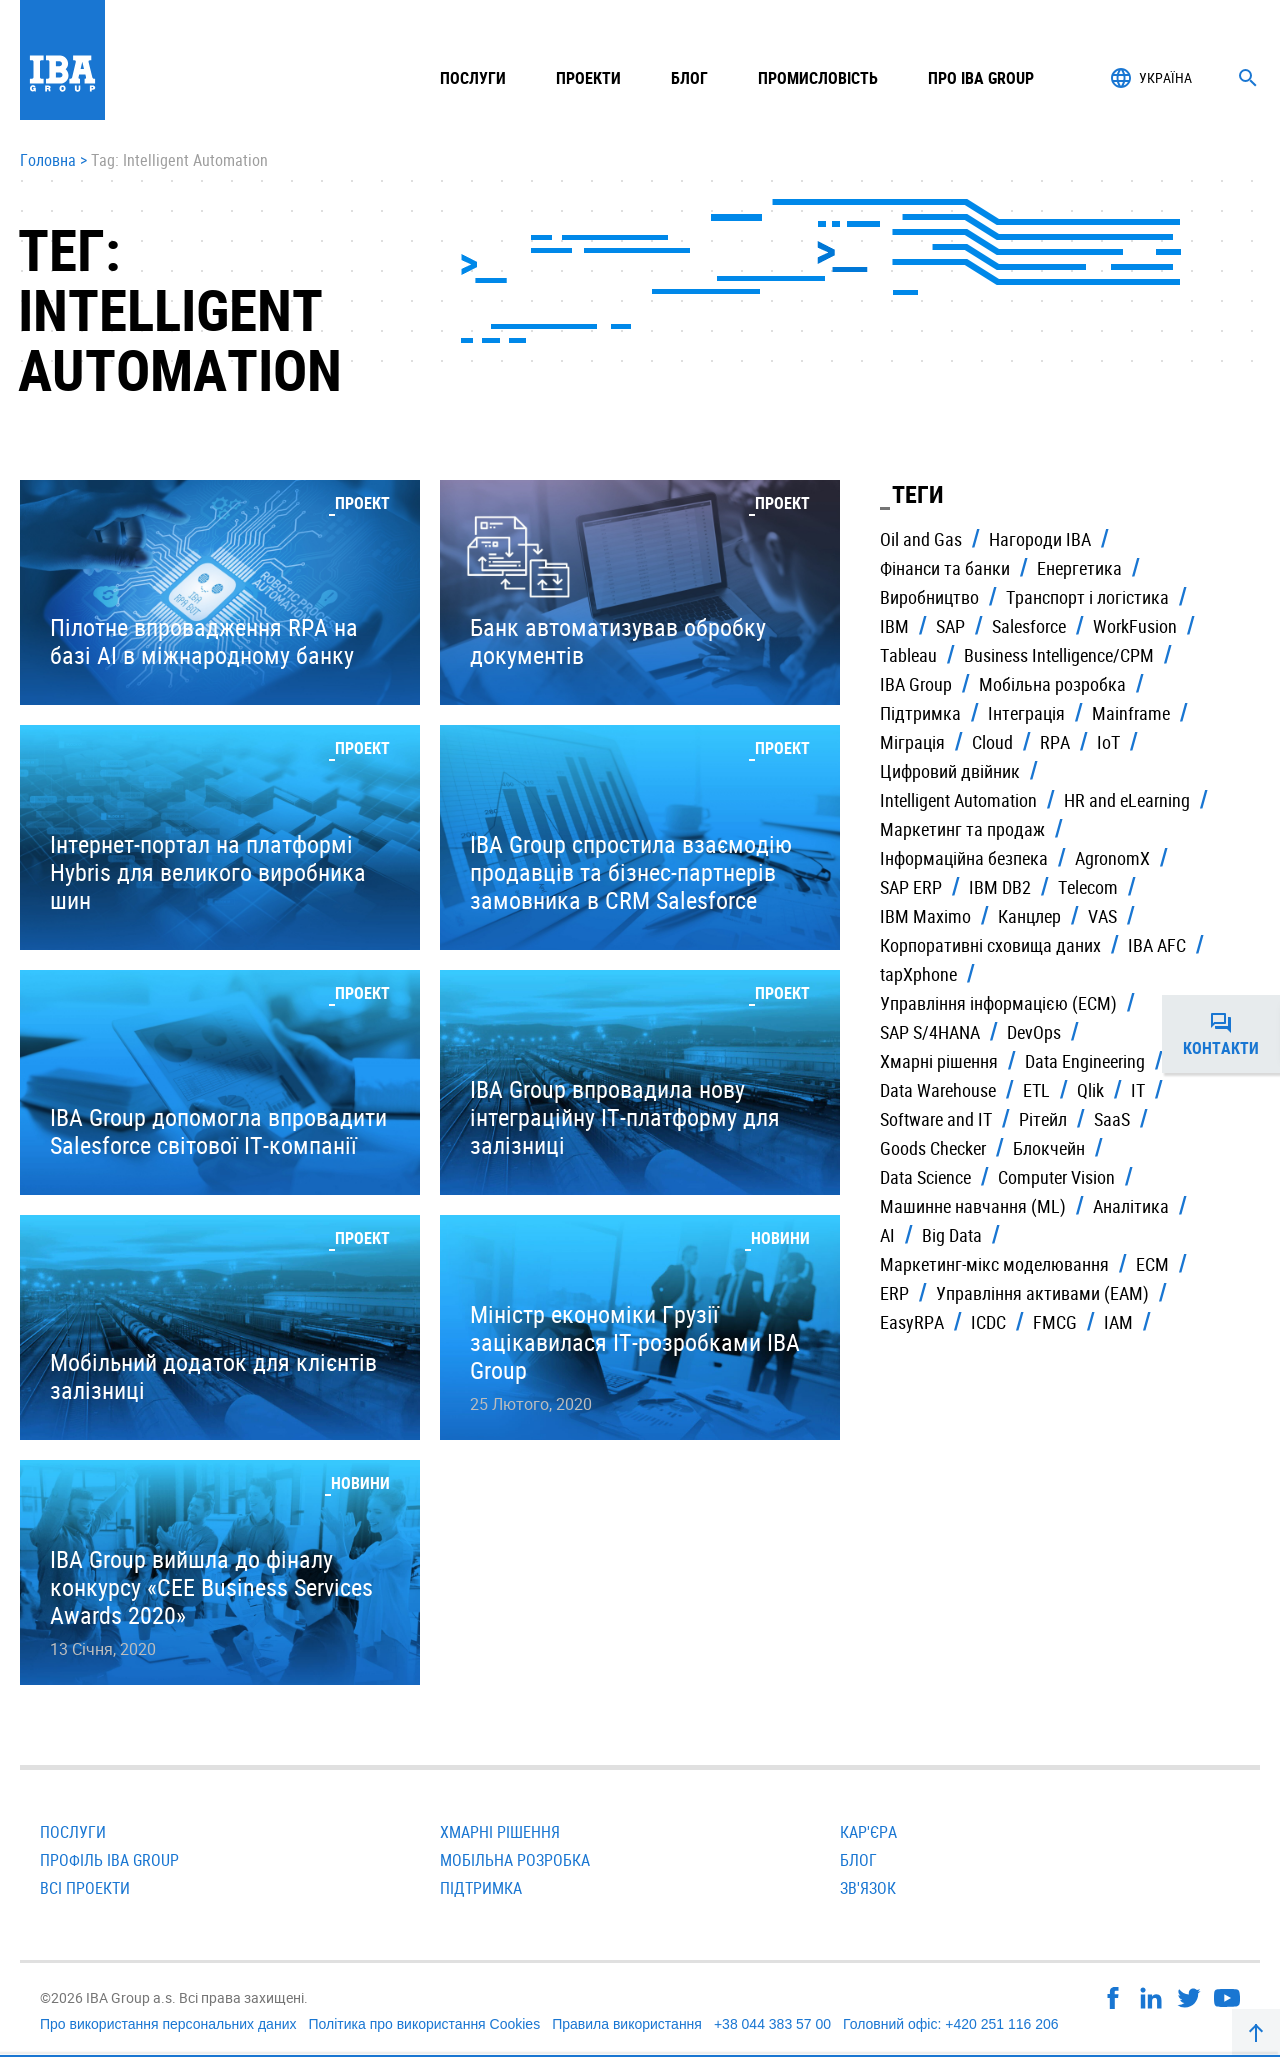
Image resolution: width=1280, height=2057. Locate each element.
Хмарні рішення (500, 1832)
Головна (48, 161)
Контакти (1231, 1034)
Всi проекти (85, 1888)
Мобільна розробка (515, 1860)
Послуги (73, 1832)
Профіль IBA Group (109, 1860)
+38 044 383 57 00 (772, 2024)
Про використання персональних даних (168, 2024)
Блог (689, 78)
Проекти (588, 78)
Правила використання (627, 2024)
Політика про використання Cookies (424, 2024)
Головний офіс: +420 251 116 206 (950, 2024)
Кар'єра (868, 1832)
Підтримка (481, 1888)
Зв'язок (868, 1888)
